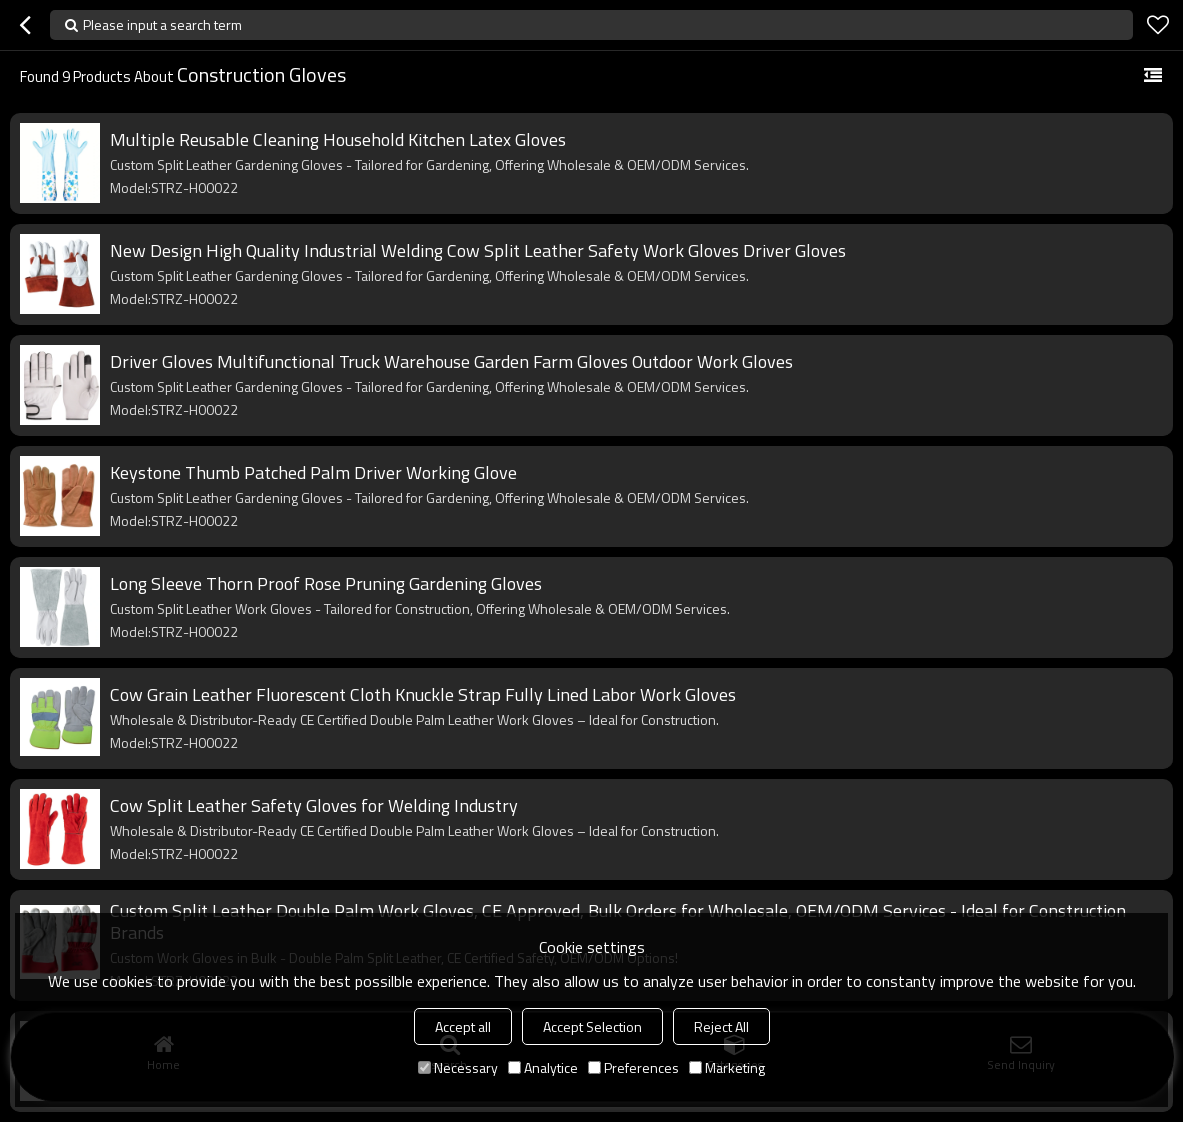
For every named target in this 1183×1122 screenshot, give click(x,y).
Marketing (727, 1067)
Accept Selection (592, 1026)
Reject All (721, 1026)
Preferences (633, 1067)
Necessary (458, 1067)
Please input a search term (162, 24)
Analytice (543, 1067)
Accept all (463, 1026)
